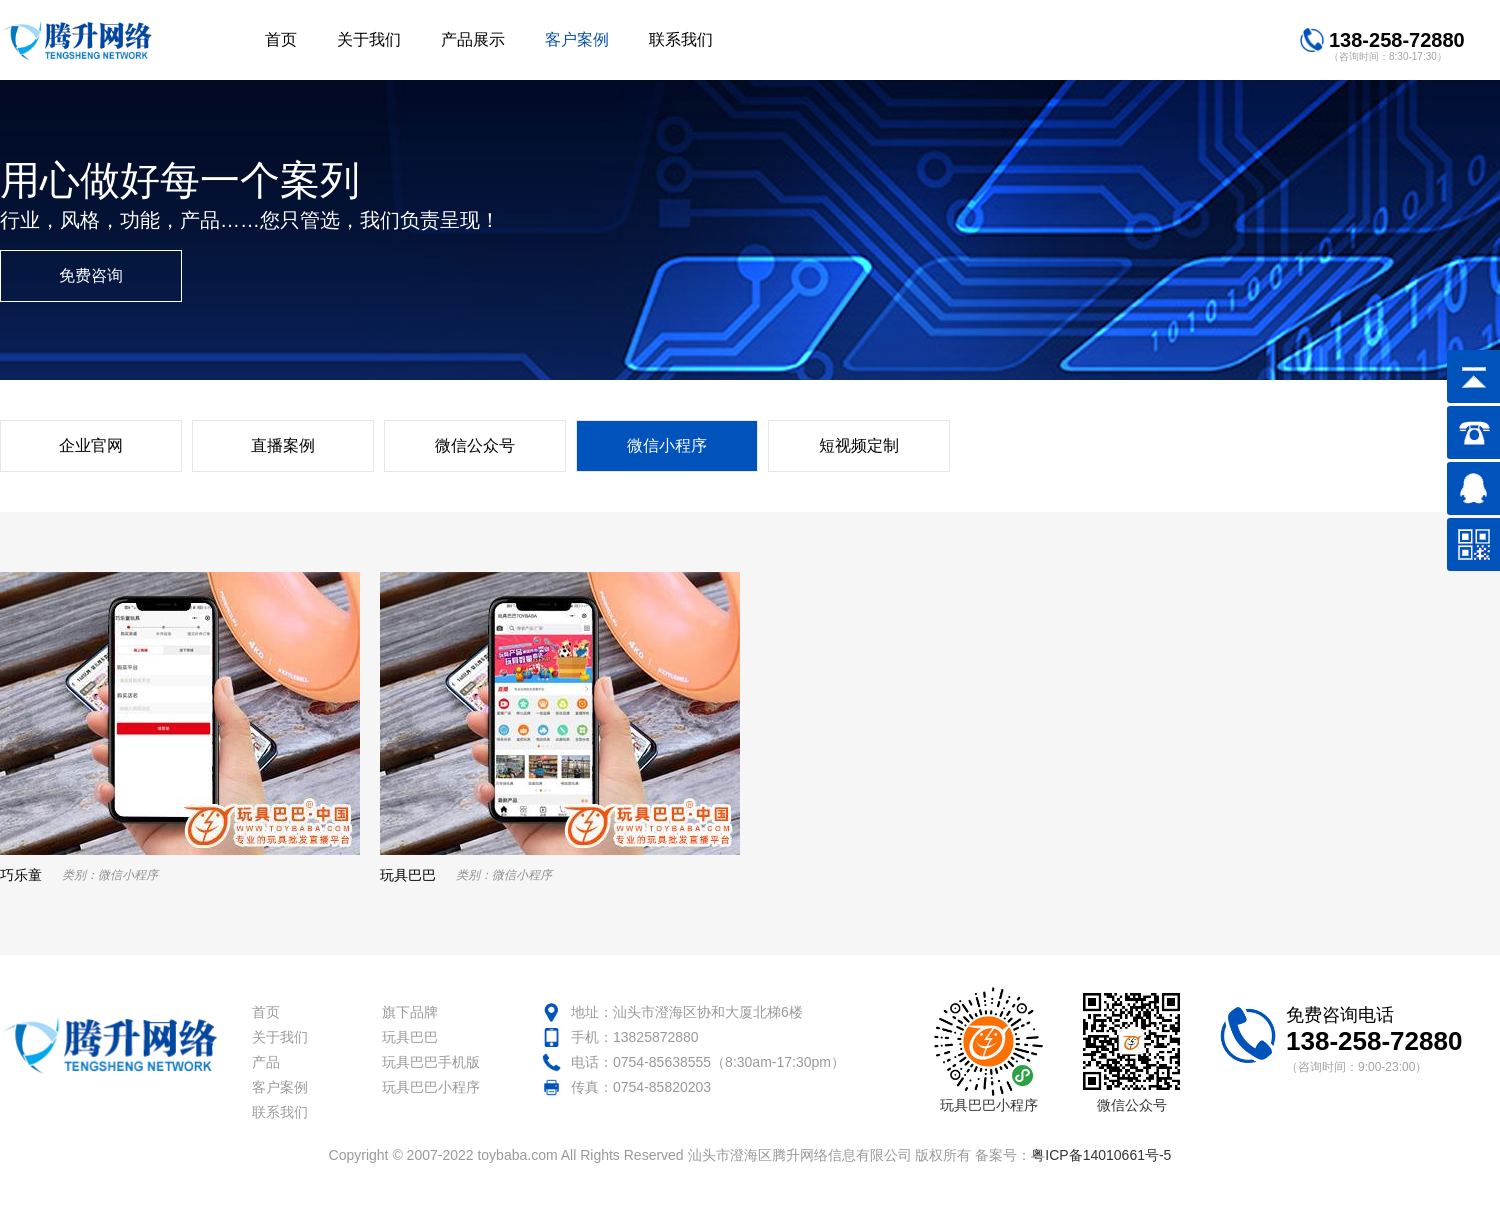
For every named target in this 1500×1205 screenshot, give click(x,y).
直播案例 (283, 445)
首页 (266, 1012)
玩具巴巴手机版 (431, 1062)
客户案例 (280, 1087)
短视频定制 (859, 445)
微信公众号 (475, 445)
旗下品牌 (410, 1012)
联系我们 (280, 1112)
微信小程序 (667, 445)
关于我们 (280, 1037)
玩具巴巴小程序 (431, 1087)
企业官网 (91, 445)
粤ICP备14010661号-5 (1101, 1155)
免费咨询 (91, 275)
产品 (266, 1062)
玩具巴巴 (410, 1037)
